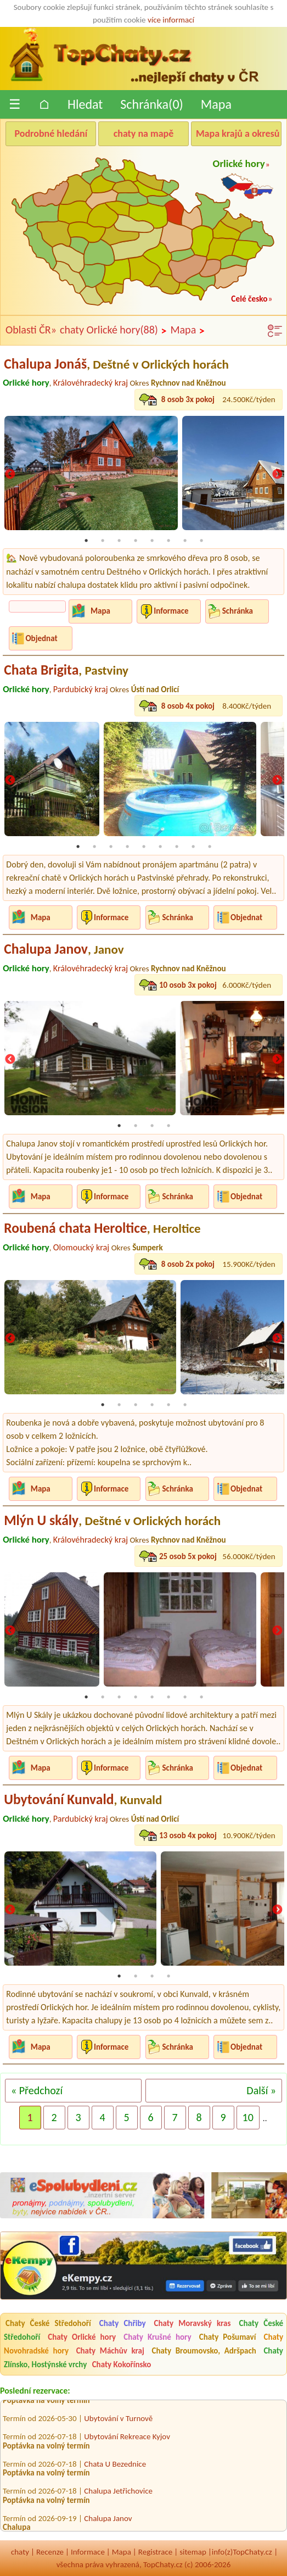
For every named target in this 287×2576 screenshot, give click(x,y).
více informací (171, 20)
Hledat (85, 104)
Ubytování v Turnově (118, 2423)
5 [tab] (152, 540)
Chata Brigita (66, 669)
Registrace (155, 2552)
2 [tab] (102, 540)
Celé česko (249, 298)
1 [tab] (86, 540)
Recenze (50, 2552)
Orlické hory (239, 163)
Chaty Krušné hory (157, 2337)
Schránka (237, 611)
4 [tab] (135, 540)
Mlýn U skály (112, 1520)
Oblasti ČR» (31, 329)
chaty (20, 2552)
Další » (261, 2090)
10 (248, 2117)
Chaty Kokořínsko (121, 2364)
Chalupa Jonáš (116, 363)
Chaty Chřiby (122, 2323)
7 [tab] (184, 540)
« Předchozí (37, 2090)
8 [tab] (201, 540)
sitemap (192, 2552)
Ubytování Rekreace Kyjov (127, 2441)
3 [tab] (119, 540)
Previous (10, 474)
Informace (171, 611)
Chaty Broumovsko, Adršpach (203, 2351)
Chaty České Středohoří (48, 2323)
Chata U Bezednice (115, 2468)
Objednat (41, 638)
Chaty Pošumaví (227, 2337)
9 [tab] (209, 846)
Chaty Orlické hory (82, 2337)
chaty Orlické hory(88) (113, 330)
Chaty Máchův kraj (110, 2351)
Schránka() (151, 104)
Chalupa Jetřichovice (118, 2495)
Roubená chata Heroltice (102, 1228)
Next (277, 474)
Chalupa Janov (63, 949)
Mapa (216, 104)
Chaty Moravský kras (192, 2323)
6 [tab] (168, 540)
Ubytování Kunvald (83, 1799)
